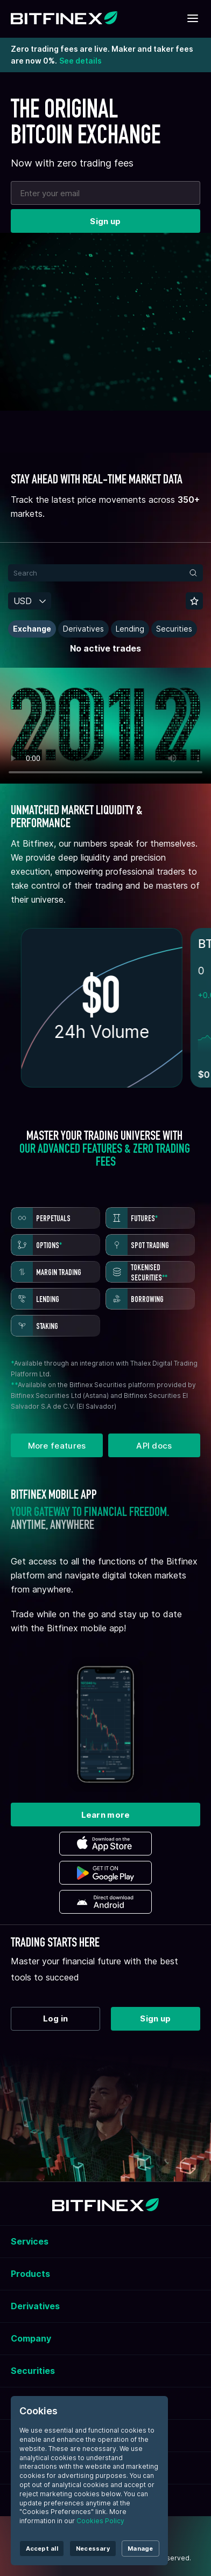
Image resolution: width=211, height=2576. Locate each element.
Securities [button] (174, 628)
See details (80, 60)
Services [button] (29, 2241)
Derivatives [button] (83, 628)
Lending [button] (130, 628)
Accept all (42, 2548)
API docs (154, 1446)
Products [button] (30, 2273)
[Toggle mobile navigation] (193, 19)
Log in (55, 2018)
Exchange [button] (32, 628)
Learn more (105, 1815)
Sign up (105, 221)
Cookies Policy (100, 2521)
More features (57, 1446)
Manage (140, 2548)
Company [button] (31, 2338)
